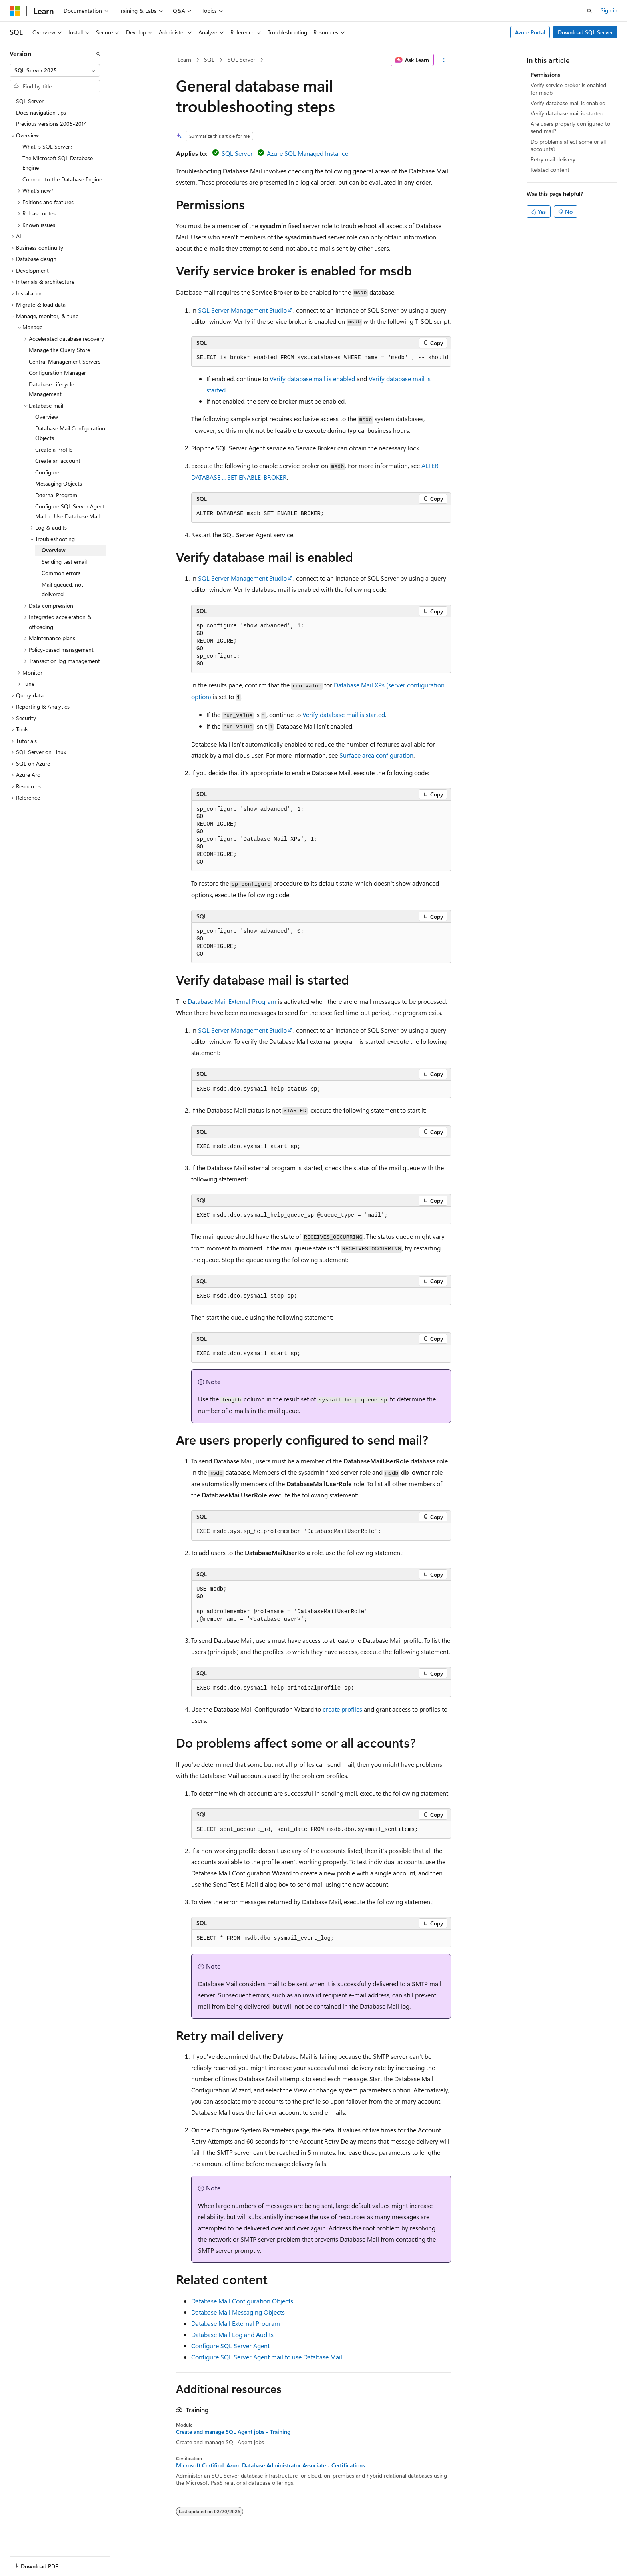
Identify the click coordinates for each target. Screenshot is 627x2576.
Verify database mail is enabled (312, 378)
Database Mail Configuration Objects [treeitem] (70, 433)
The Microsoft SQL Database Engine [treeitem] (57, 163)
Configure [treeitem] (47, 472)
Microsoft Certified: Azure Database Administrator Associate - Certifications (270, 2465)
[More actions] (444, 60)
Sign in (609, 10)
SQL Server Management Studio (242, 310)
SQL (209, 59)
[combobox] (55, 70)
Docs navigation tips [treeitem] (41, 112)
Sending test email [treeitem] (64, 561)
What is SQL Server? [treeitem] (47, 146)
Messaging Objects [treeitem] (58, 483)
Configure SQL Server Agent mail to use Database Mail (266, 2357)
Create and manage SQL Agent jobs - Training (233, 2431)
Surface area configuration (376, 755)
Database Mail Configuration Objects (242, 2301)
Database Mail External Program (232, 1001)
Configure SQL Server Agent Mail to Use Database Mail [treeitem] (70, 511)
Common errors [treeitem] (61, 573)
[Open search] (589, 11)
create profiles (342, 1709)
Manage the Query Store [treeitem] (59, 350)
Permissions (545, 74)
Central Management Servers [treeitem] (64, 361)
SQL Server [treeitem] (30, 101)
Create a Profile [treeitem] (53, 449)
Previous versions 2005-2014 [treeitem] (51, 123)
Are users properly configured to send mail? (570, 127)
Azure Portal (530, 32)
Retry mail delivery (553, 159)
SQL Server (241, 59)
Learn (184, 59)
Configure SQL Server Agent (230, 2345)
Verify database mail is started (343, 714)
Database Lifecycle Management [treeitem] (51, 389)
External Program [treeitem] (56, 495)
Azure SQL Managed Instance (307, 153)
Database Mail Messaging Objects (238, 2312)
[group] (321, 358)
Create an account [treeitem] (57, 460)
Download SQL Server (585, 32)
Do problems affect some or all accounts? (568, 145)
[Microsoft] (15, 11)
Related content (550, 169)
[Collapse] (98, 53)
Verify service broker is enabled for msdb (568, 88)
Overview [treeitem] (46, 416)
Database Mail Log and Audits (232, 2334)
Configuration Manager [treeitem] (57, 372)
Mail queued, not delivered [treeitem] (62, 589)
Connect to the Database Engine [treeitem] (62, 179)
